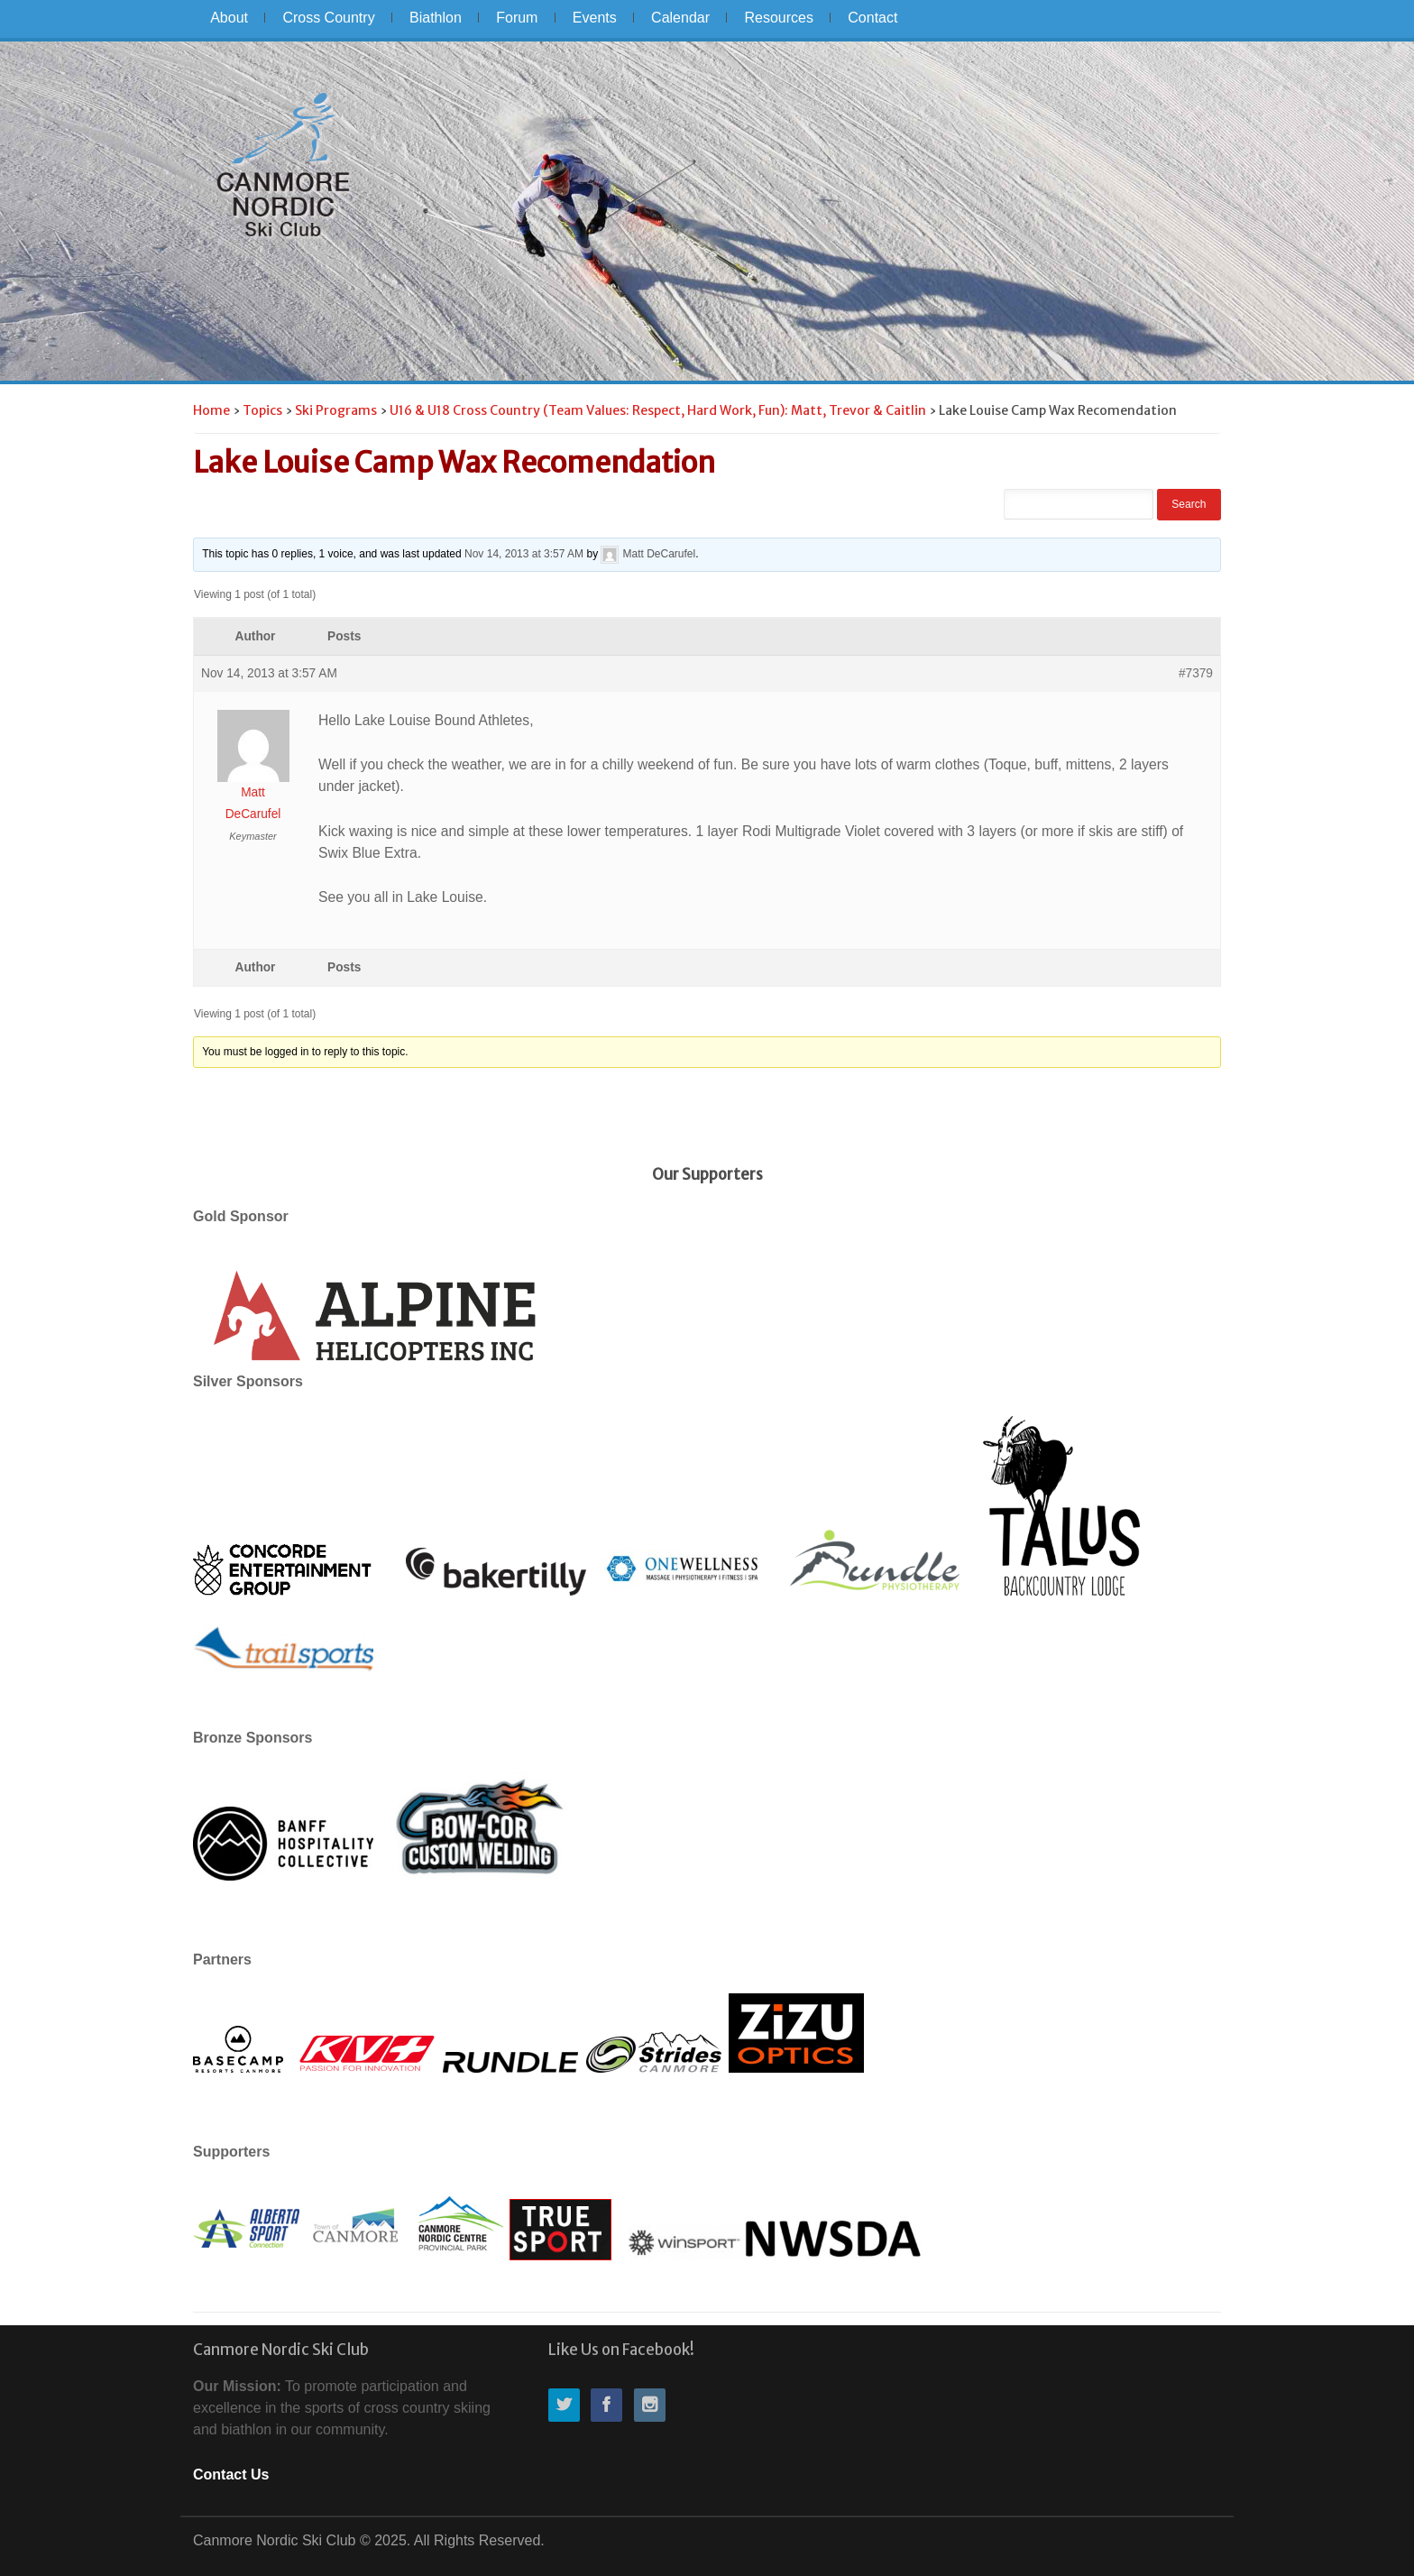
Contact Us (231, 2474)
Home (211, 410)
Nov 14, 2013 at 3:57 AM (523, 553)
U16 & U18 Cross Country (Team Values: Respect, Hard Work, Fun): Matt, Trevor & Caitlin (658, 410)
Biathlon (435, 17)
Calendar (680, 17)
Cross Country (328, 17)
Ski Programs (336, 410)
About (229, 17)
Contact (872, 17)
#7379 (1196, 673)
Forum (516, 17)
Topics (262, 410)
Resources (778, 17)
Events (595, 17)
